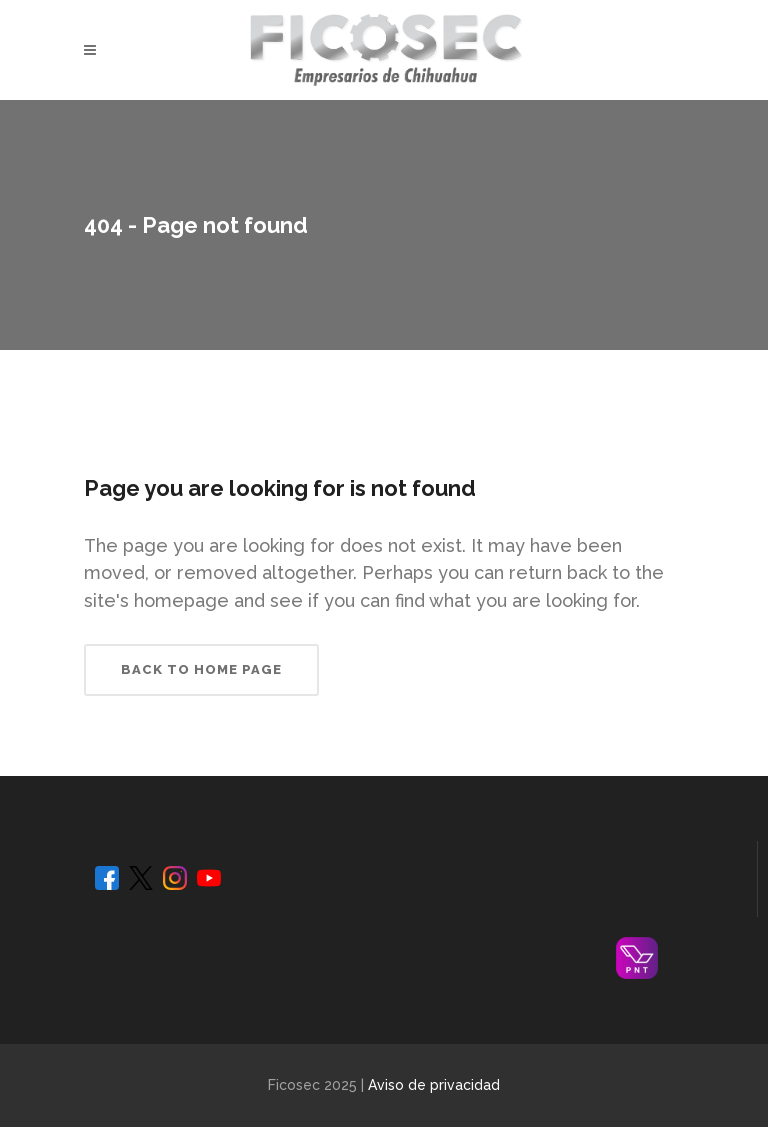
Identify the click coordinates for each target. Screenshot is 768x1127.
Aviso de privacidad (434, 1085)
